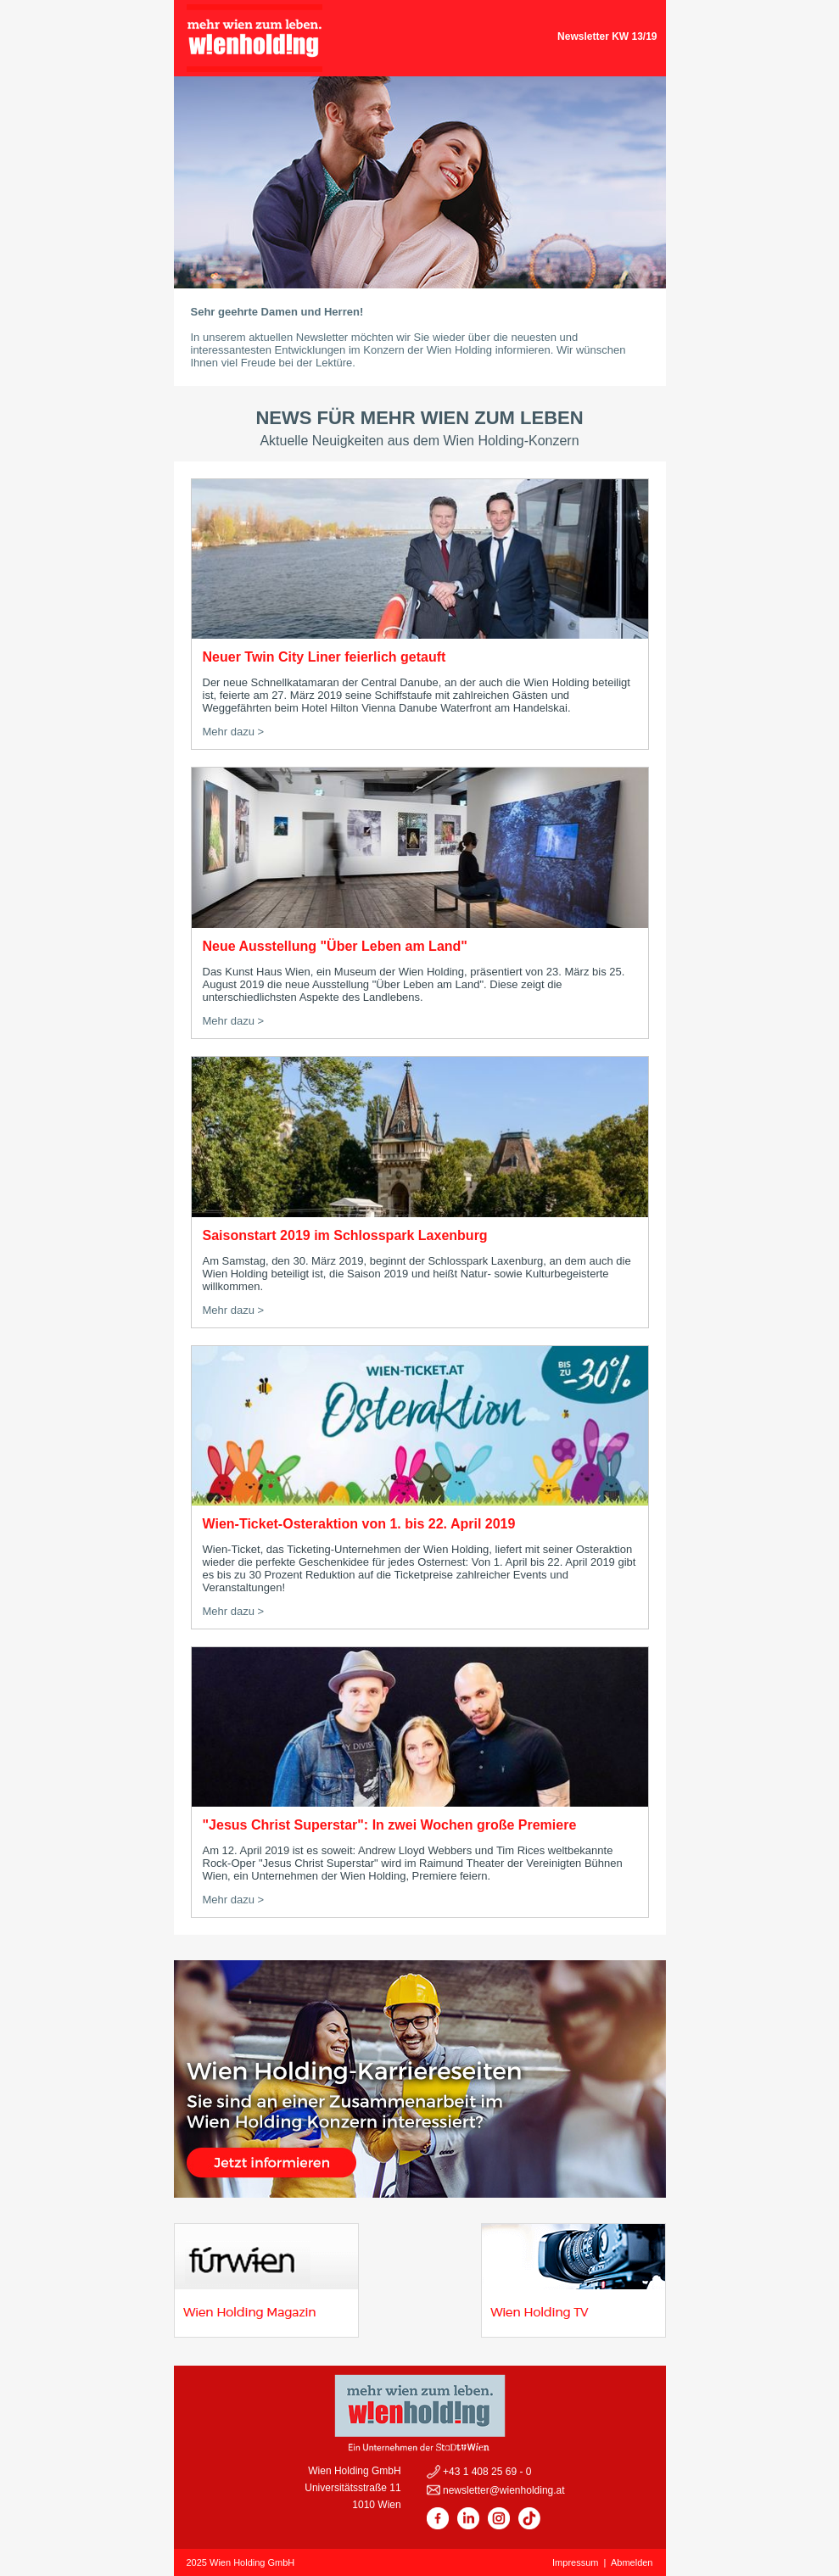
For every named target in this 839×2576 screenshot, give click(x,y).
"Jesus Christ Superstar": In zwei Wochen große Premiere (390, 1825)
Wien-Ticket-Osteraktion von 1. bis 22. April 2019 (359, 1524)
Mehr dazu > (234, 731)
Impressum (575, 2562)
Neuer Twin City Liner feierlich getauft (324, 657)
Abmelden (632, 2562)
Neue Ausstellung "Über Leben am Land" (335, 946)
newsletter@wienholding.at (502, 2490)
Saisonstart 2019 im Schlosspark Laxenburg (345, 1235)
